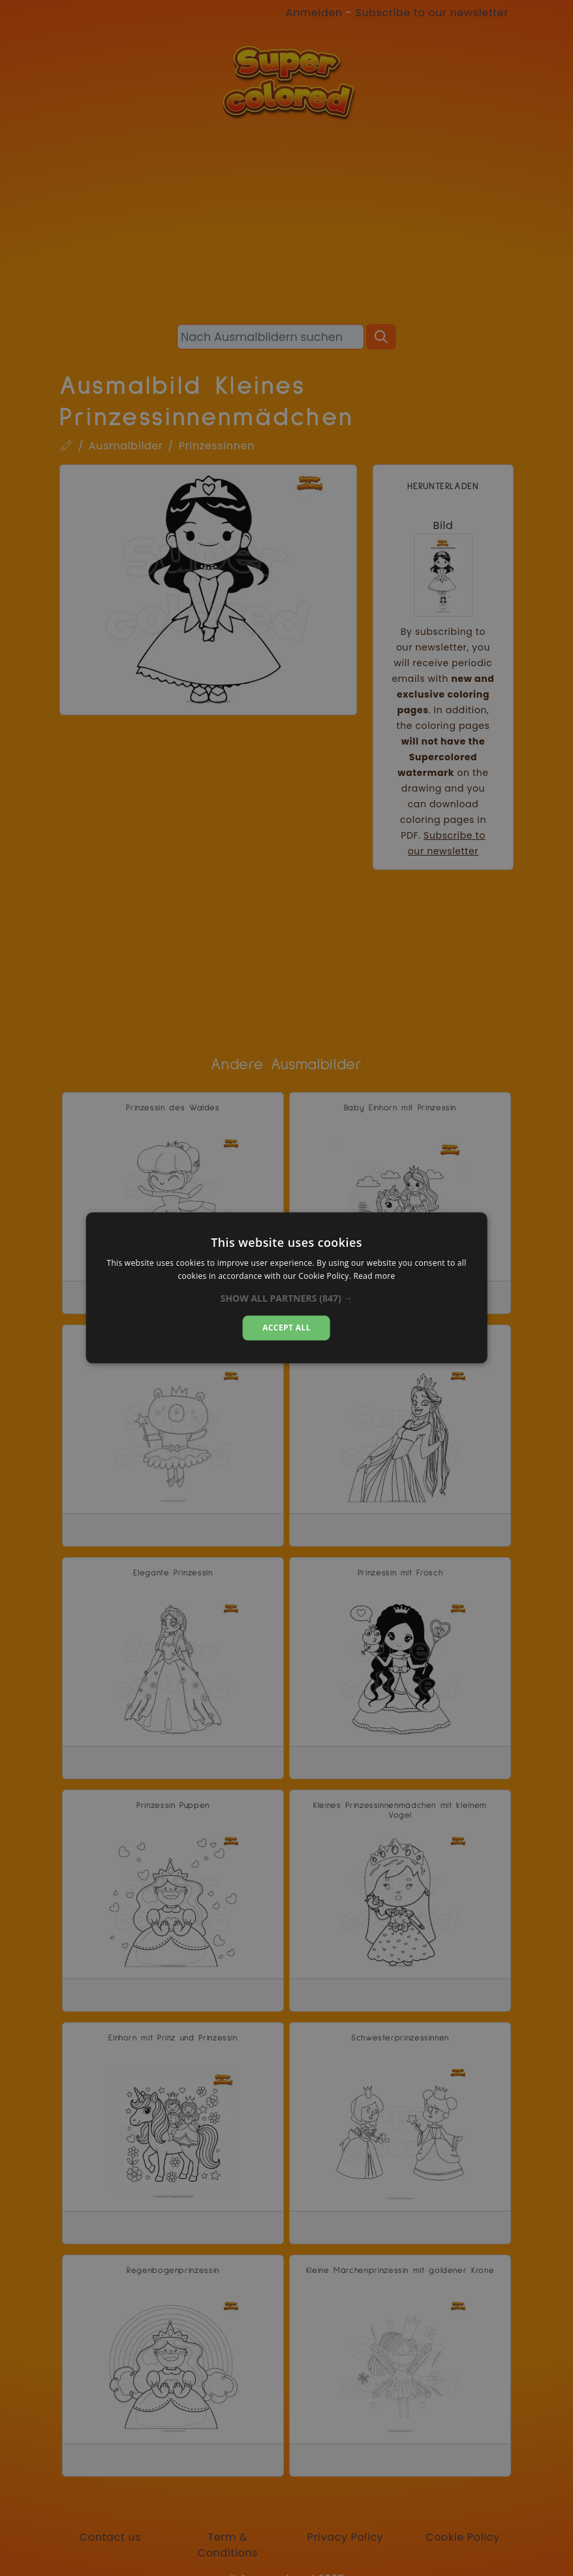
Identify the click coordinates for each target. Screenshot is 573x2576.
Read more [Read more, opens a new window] (374, 1276)
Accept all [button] (286, 1327)
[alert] (286, 1288)
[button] (287, 1298)
